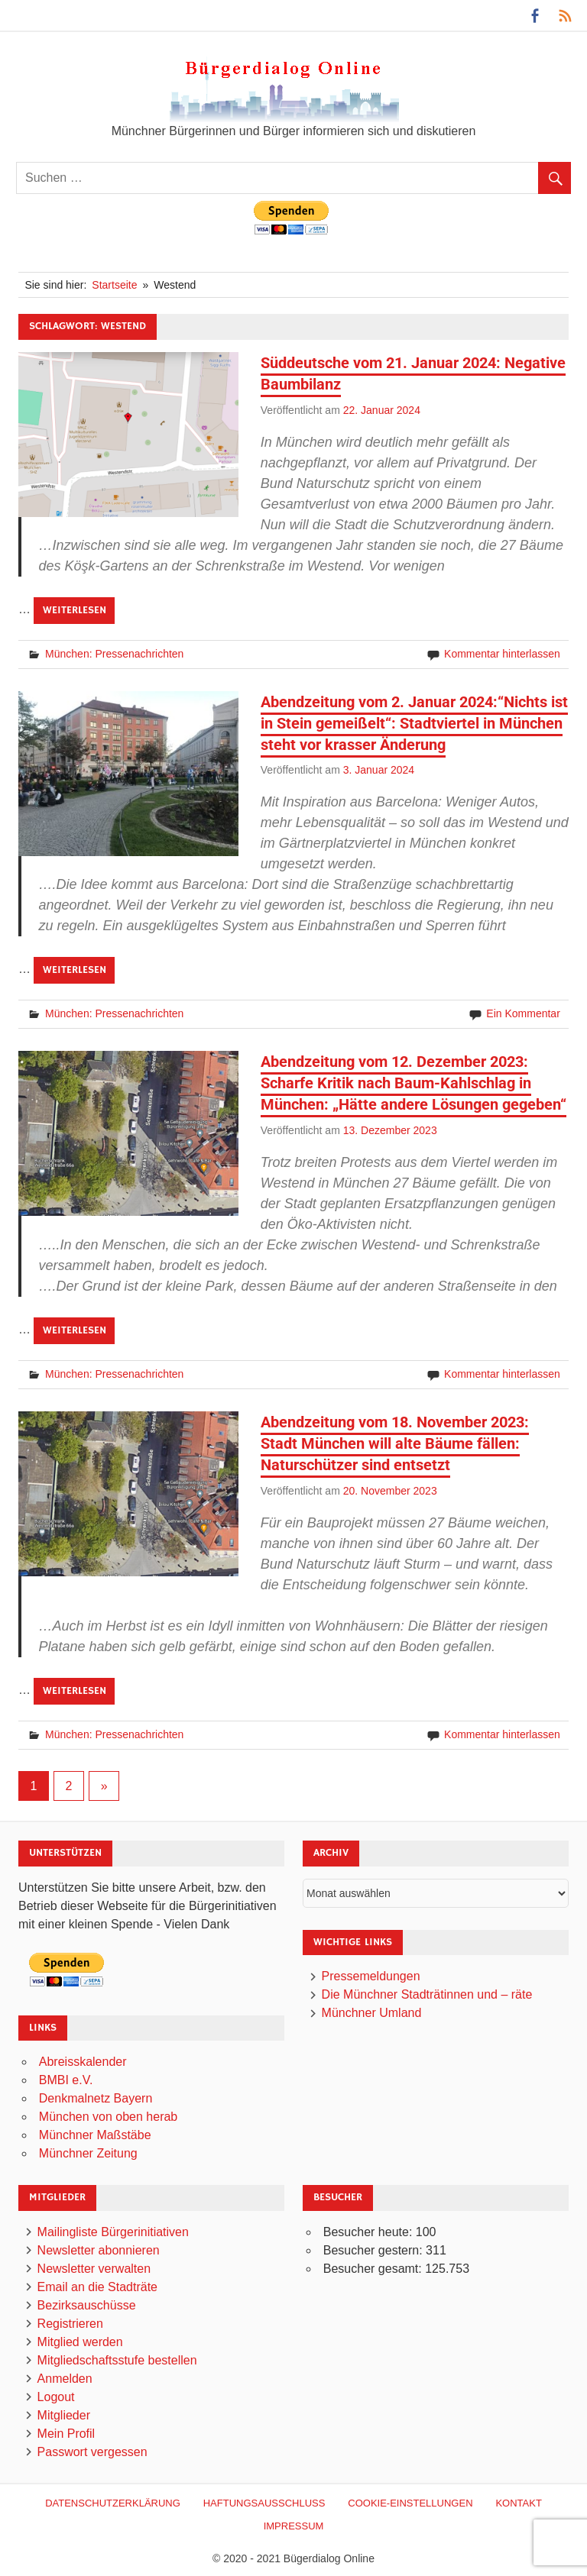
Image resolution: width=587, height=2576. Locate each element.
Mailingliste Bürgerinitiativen (113, 2231)
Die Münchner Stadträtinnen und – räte (427, 1994)
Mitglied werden (80, 2341)
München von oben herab (108, 2116)
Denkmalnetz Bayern (96, 2098)
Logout (56, 2396)
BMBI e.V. (66, 2079)
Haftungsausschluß (264, 2503)
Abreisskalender (83, 2061)
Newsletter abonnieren (98, 2250)
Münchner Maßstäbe (95, 2134)
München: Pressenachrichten (114, 654)
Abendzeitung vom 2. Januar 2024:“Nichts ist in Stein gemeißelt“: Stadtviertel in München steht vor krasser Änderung (414, 723)
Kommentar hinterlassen (502, 654)
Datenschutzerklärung (112, 2503)
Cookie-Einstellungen (410, 2503)
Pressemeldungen (371, 1976)
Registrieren (70, 2323)
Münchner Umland (372, 2012)
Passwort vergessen (92, 2451)
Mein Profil (66, 2433)
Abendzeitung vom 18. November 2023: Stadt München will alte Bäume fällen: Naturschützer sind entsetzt (395, 1443)
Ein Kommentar (522, 1013)
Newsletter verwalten (94, 2268)
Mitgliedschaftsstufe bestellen (117, 2360)
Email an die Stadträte (97, 2286)
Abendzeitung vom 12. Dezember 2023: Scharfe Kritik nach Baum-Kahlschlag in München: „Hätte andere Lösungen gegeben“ (413, 1082)
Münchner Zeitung (88, 2153)
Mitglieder (63, 2415)
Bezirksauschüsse (86, 2305)
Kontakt (518, 2503)
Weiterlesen (74, 610)
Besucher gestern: (374, 2250)
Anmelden (64, 2378)
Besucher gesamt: (374, 2268)
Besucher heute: (369, 2231)
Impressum (294, 2526)
